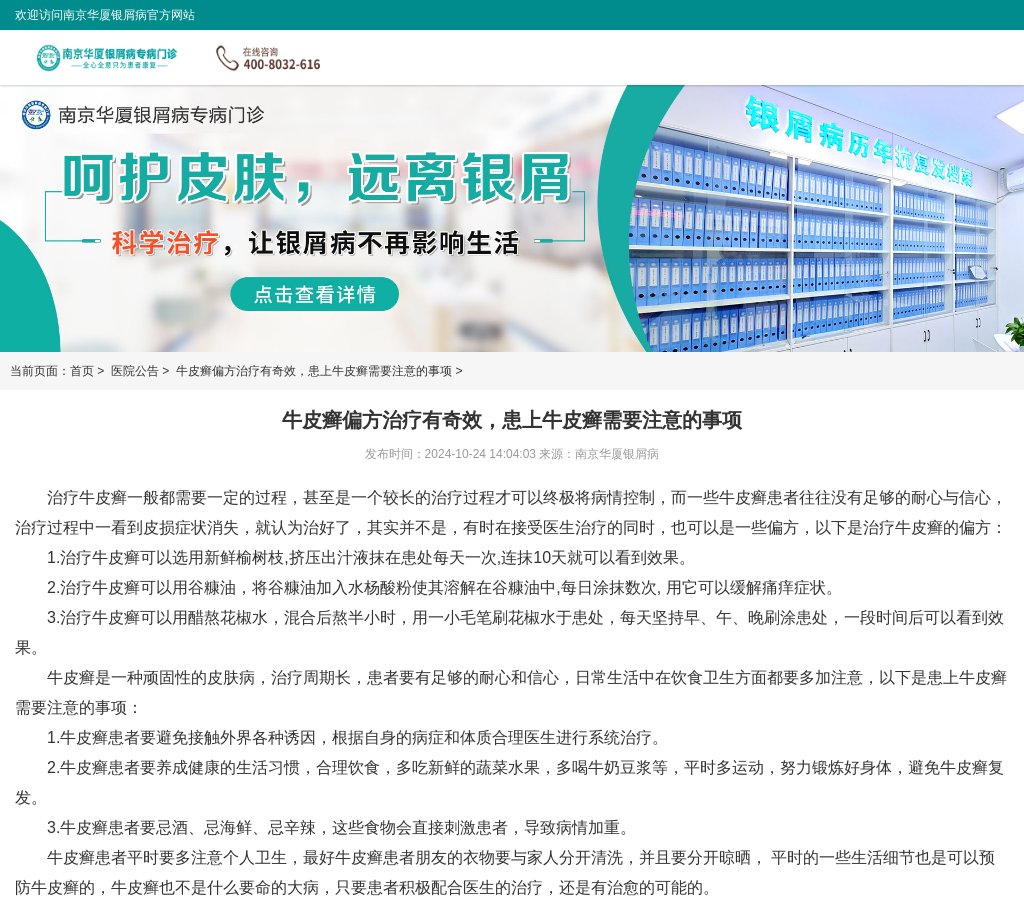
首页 (82, 371)
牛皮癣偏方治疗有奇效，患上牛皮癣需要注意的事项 (315, 371)
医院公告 (136, 371)
